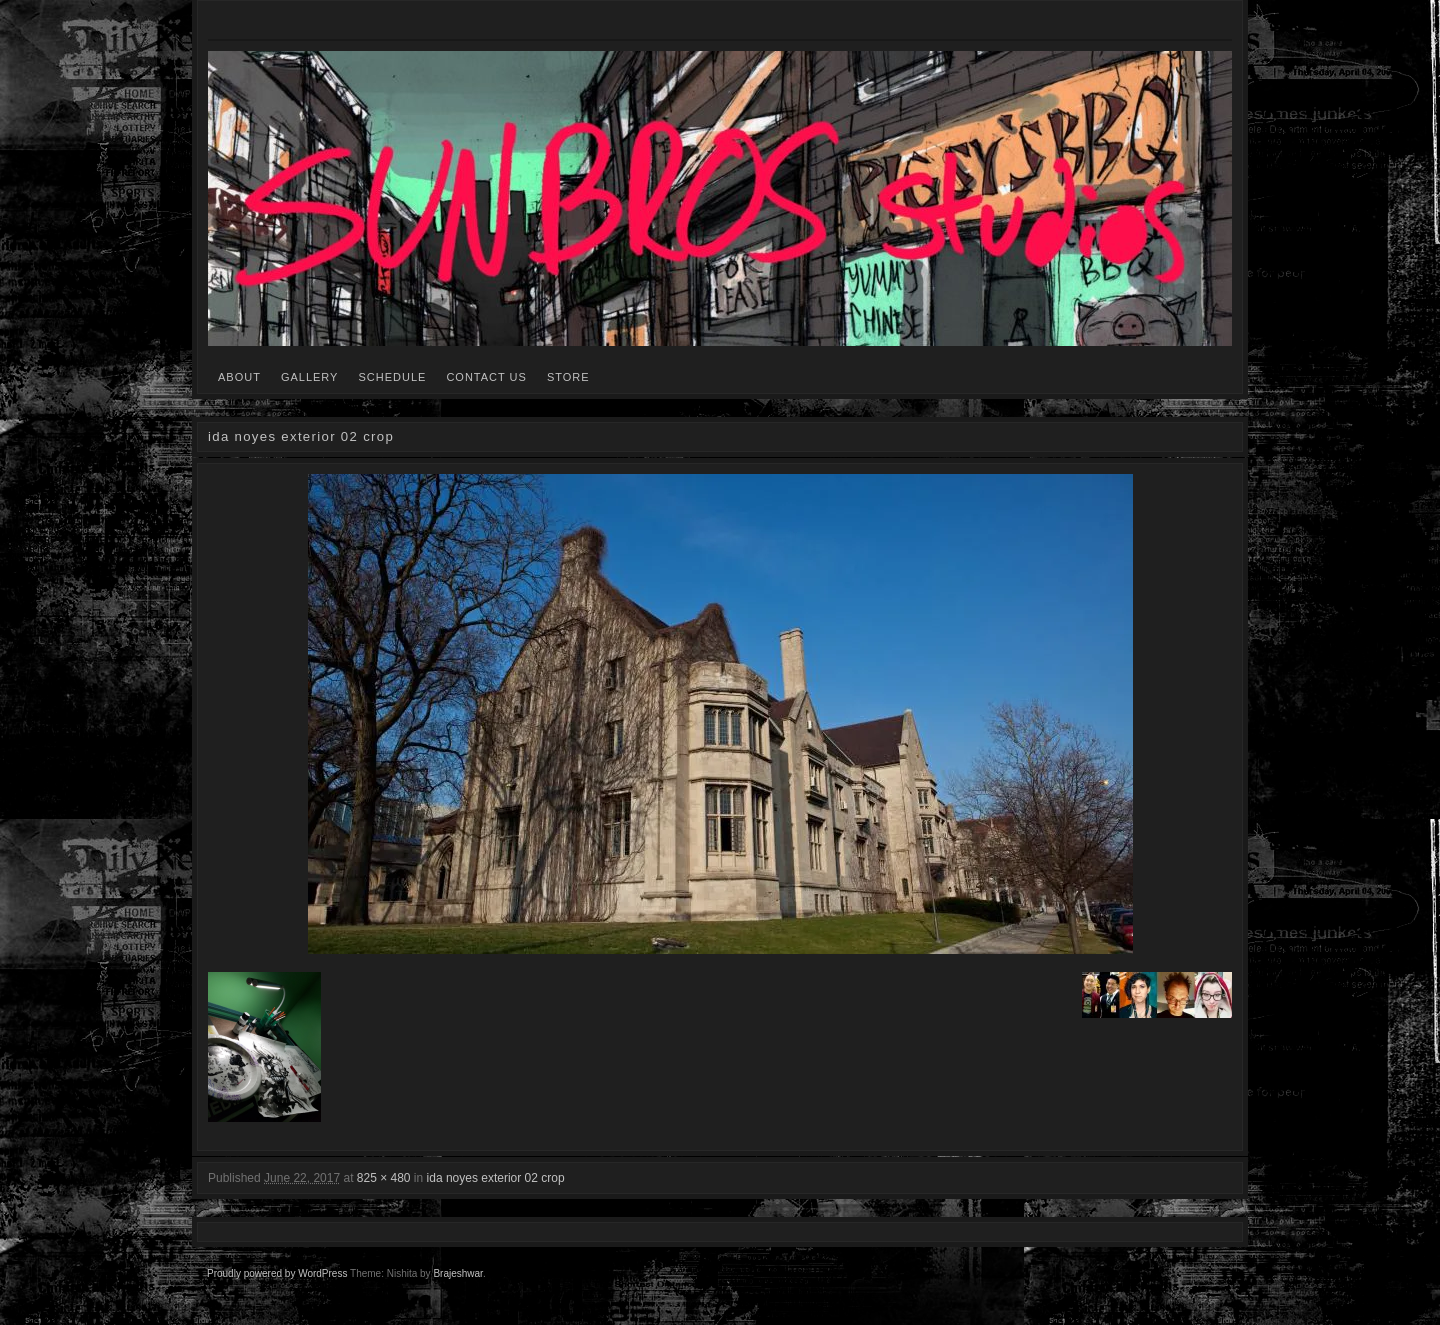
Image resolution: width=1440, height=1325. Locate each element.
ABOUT (239, 377)
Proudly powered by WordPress (277, 1273)
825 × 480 (384, 1178)
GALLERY (310, 377)
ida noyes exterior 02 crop (496, 1178)
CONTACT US (486, 377)
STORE (568, 377)
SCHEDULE (392, 377)
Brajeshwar (457, 1273)
